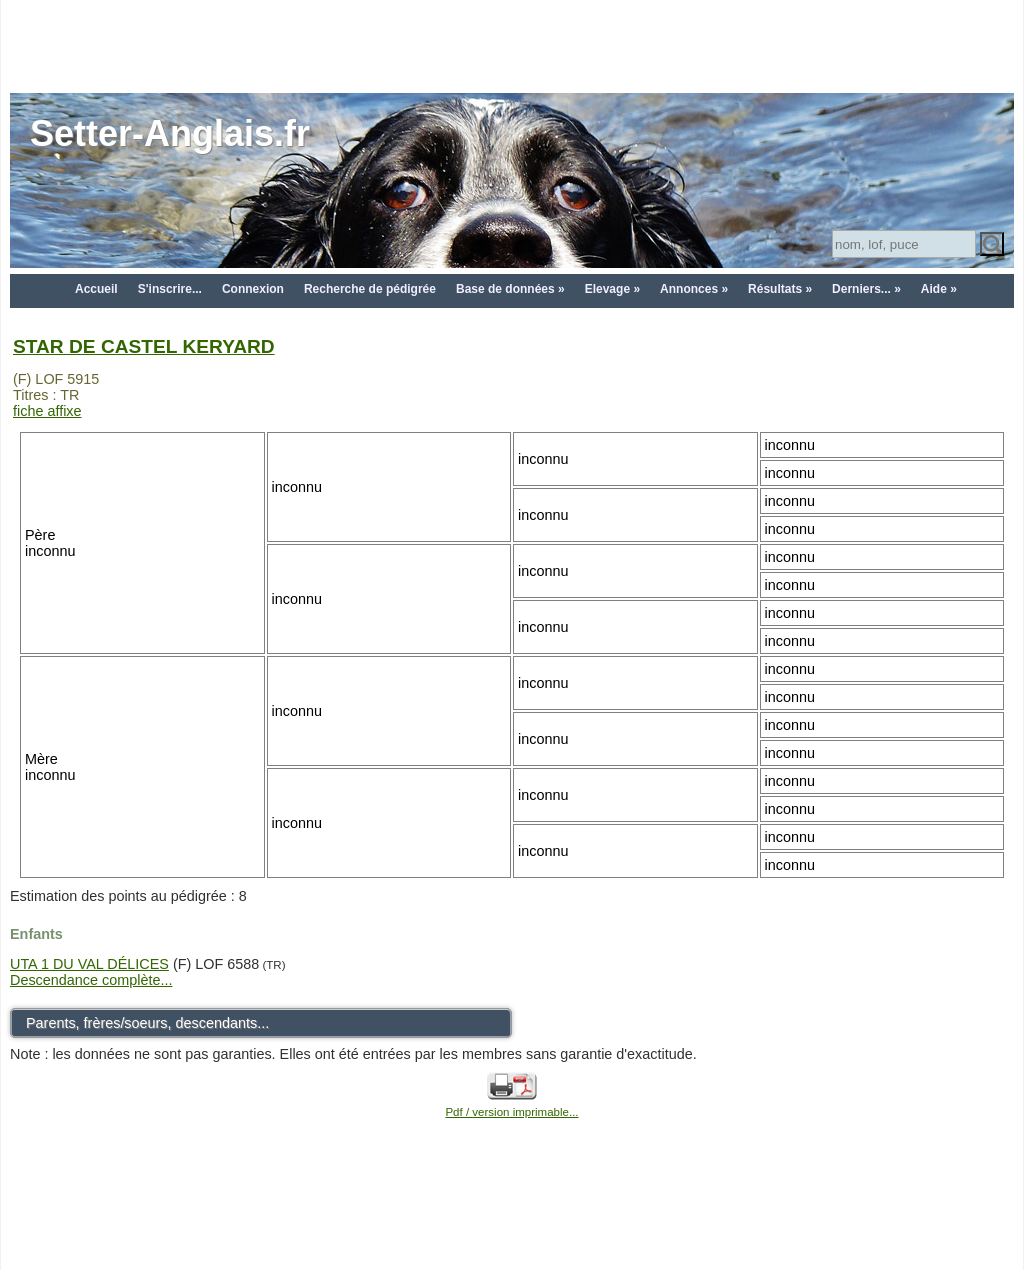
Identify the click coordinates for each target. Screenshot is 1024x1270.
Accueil (96, 289)
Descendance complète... (91, 980)
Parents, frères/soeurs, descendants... (147, 1023)
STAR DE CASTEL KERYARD (144, 346)
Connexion (253, 289)
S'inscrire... (170, 289)
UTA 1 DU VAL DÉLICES (89, 964)
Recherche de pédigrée (370, 289)
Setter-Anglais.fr (170, 133)
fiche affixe (47, 411)
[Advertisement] (512, 45)
